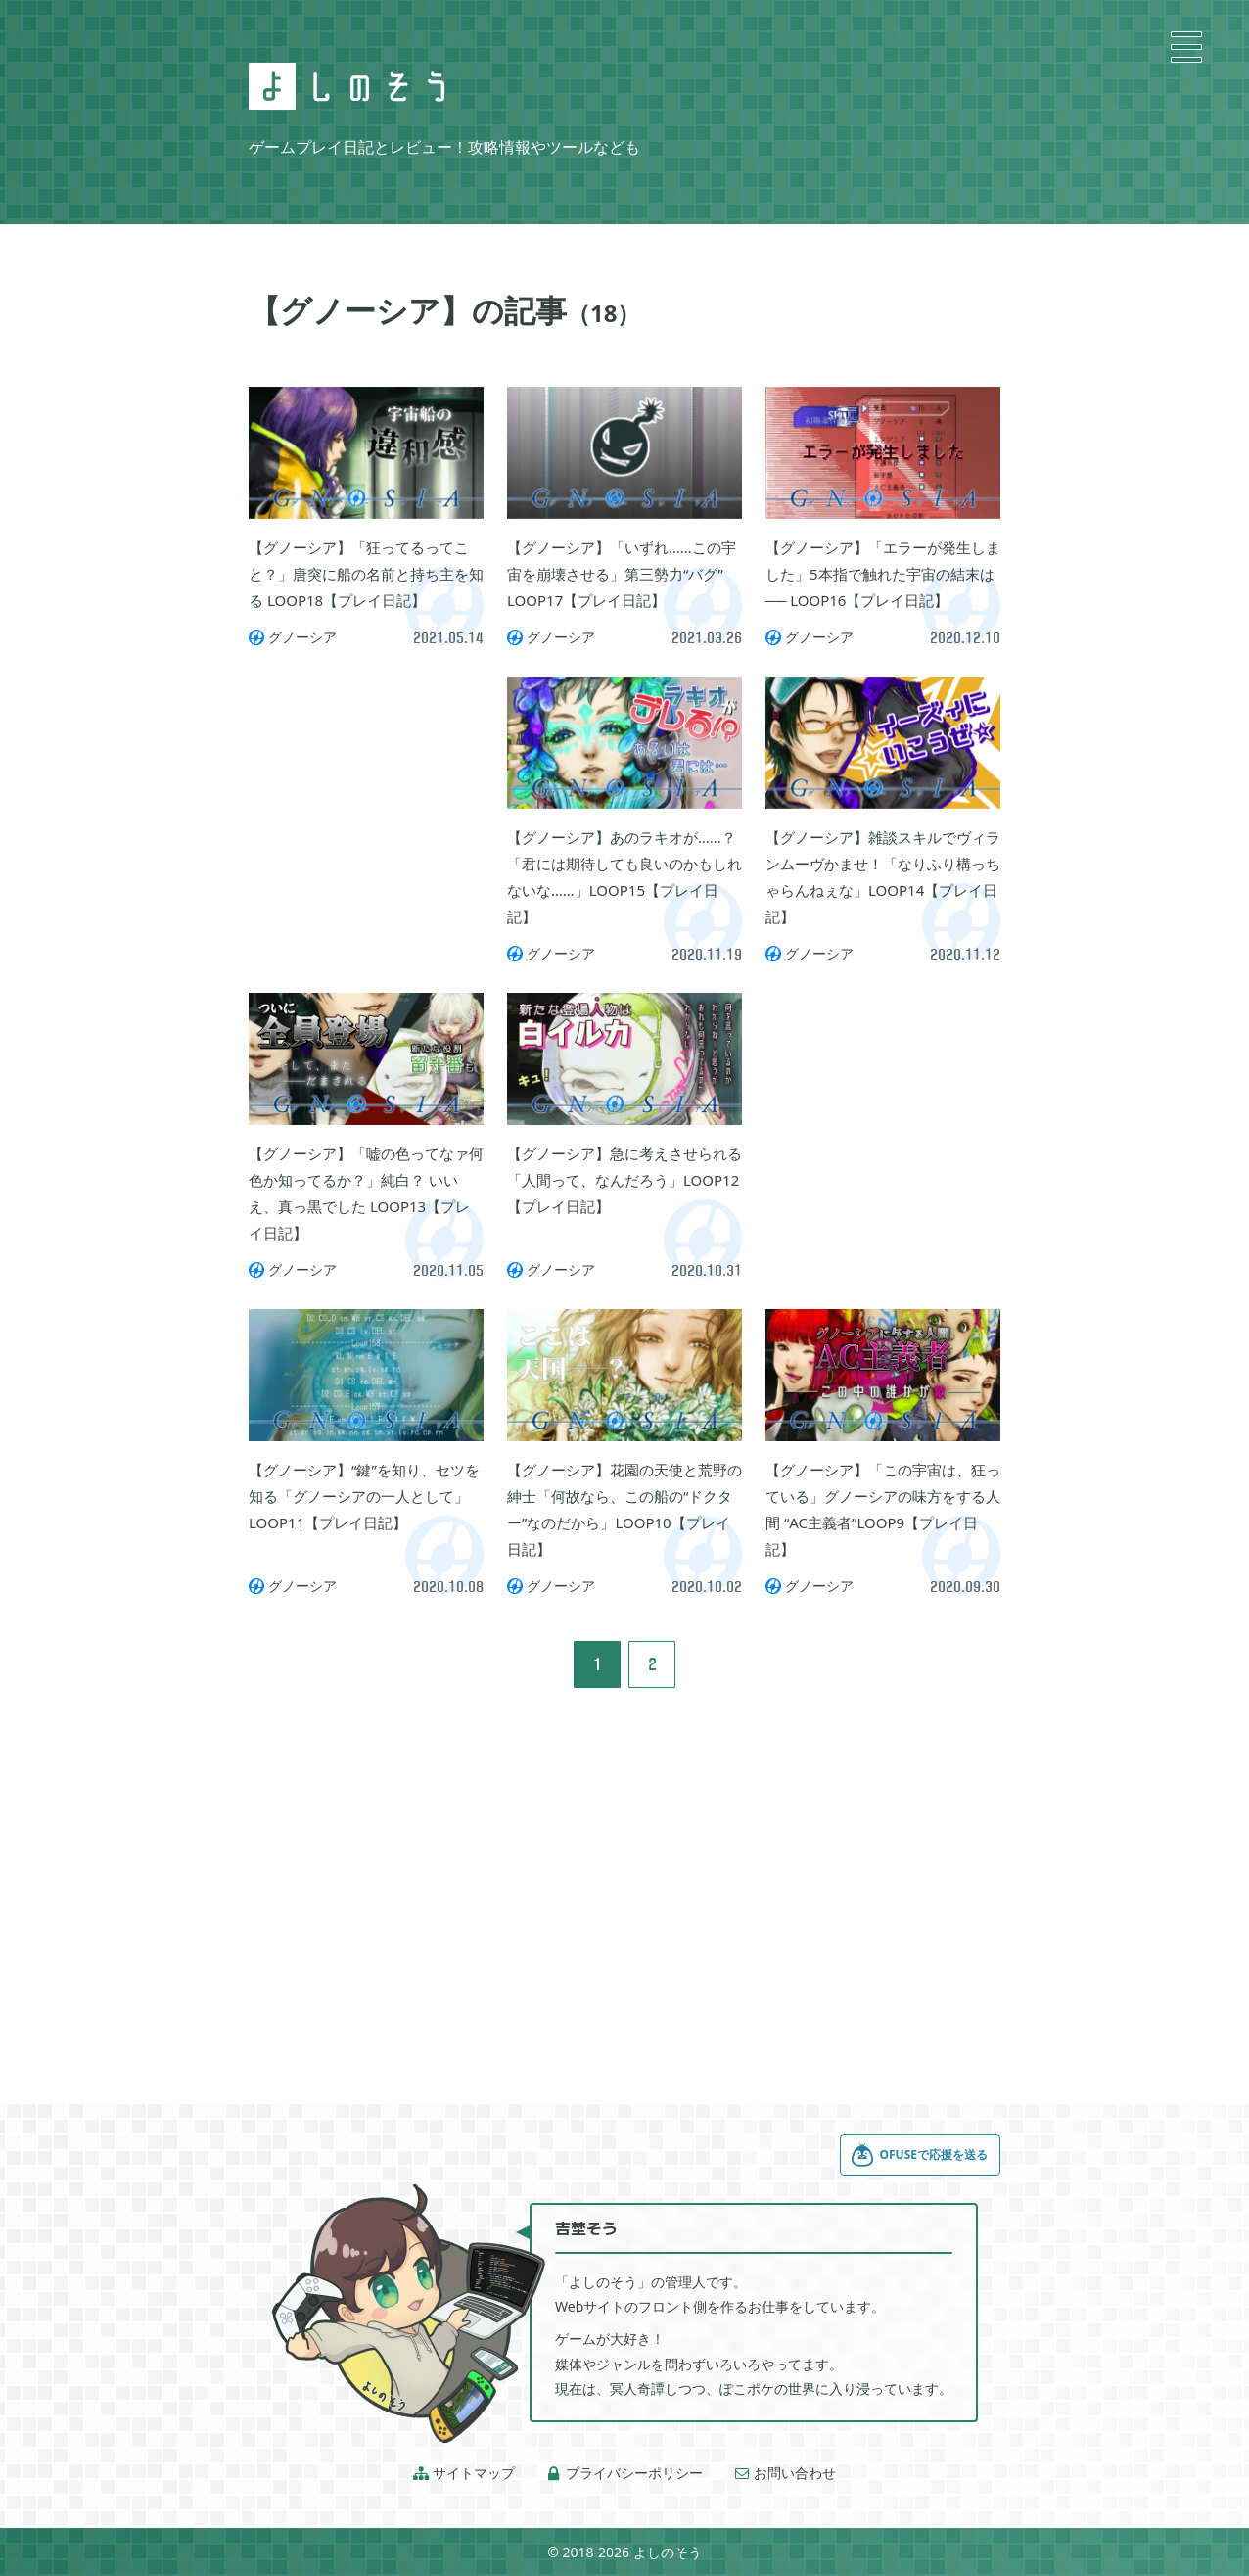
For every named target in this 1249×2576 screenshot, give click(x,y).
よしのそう (667, 2552)
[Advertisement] (366, 774)
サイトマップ (464, 2473)
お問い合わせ (785, 2473)
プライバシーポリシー (624, 2473)
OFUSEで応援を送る (919, 2155)
